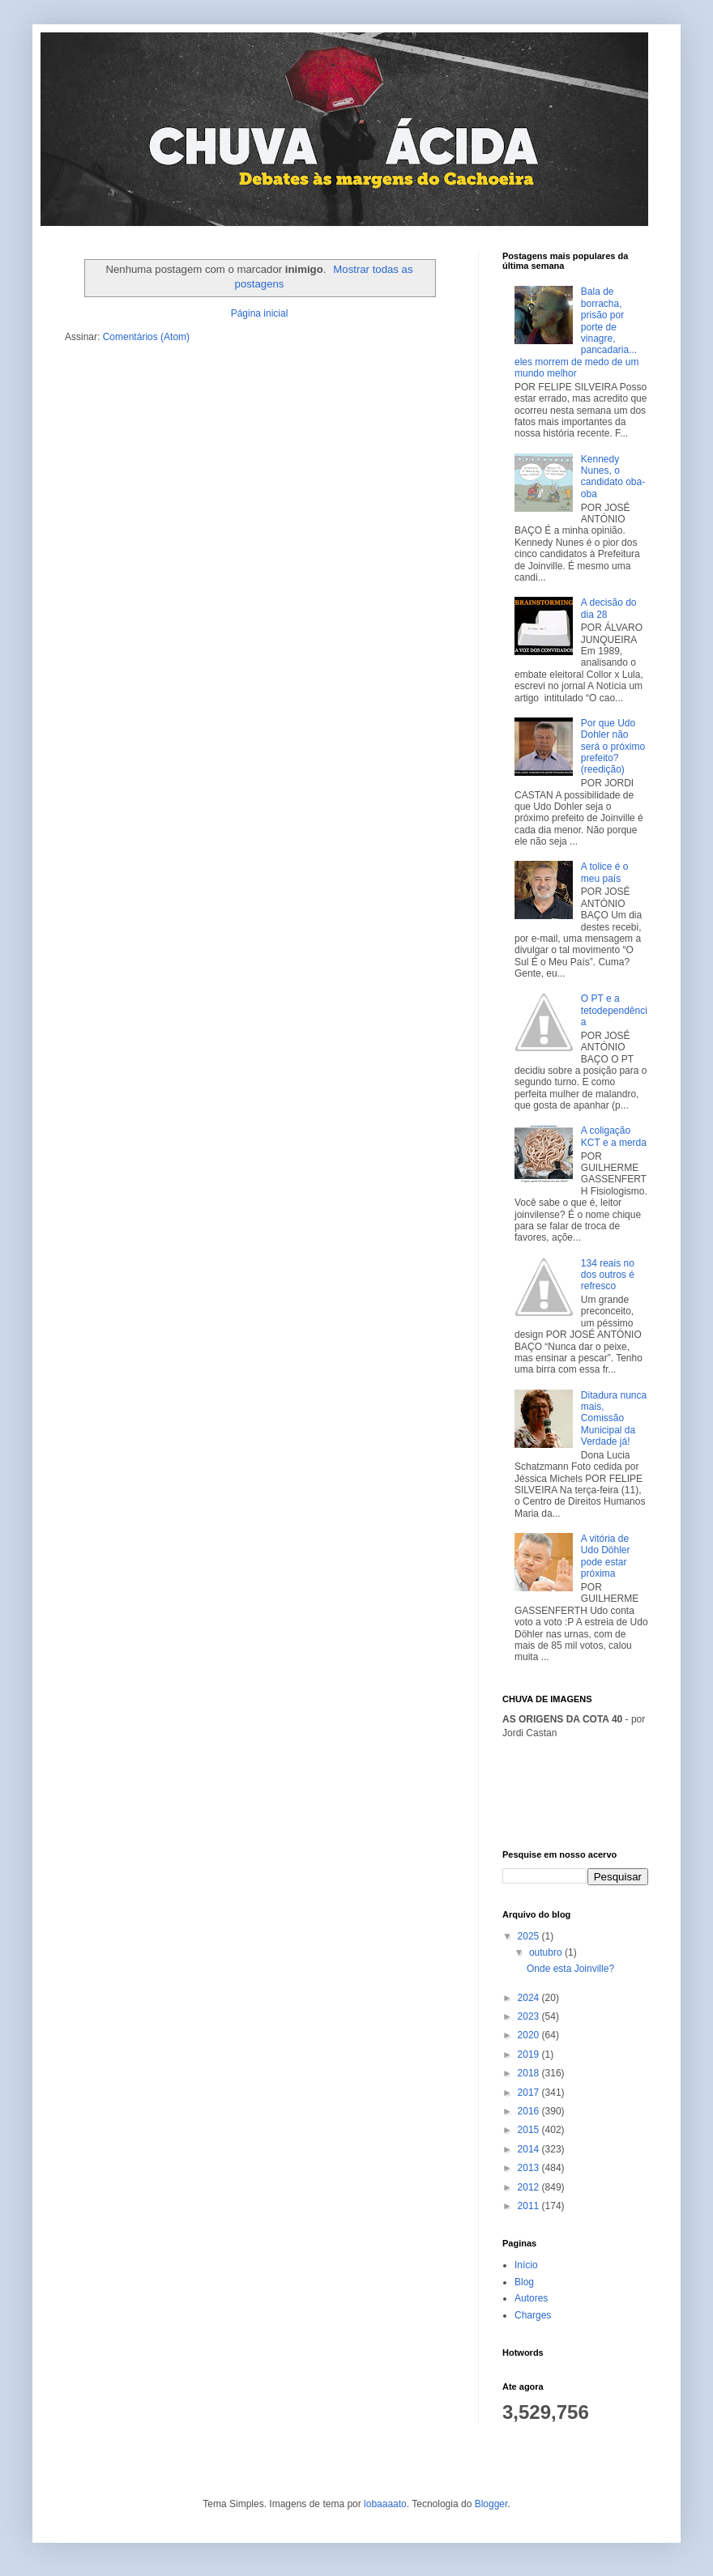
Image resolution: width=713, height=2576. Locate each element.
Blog (524, 2282)
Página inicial (259, 313)
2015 (530, 2129)
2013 (530, 2168)
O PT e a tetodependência (614, 1010)
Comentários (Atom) (146, 337)
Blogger (491, 2504)
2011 (530, 2206)
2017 (530, 2092)
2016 (530, 2111)
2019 (530, 2054)
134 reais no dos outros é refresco (607, 1275)
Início (526, 2265)
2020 (530, 2035)
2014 (530, 2149)
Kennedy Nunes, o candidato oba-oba (613, 476)
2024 (530, 1997)
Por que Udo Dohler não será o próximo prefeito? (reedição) (613, 746)
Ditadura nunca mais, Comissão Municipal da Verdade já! (614, 1419)
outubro (547, 1952)
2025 (530, 1936)
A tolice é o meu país (605, 872)
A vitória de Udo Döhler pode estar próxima (605, 1556)
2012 (530, 2187)
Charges (532, 2315)
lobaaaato (385, 2504)
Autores (531, 2298)
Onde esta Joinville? (570, 1968)
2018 (530, 2073)
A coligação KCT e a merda (614, 1136)
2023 (530, 2016)
